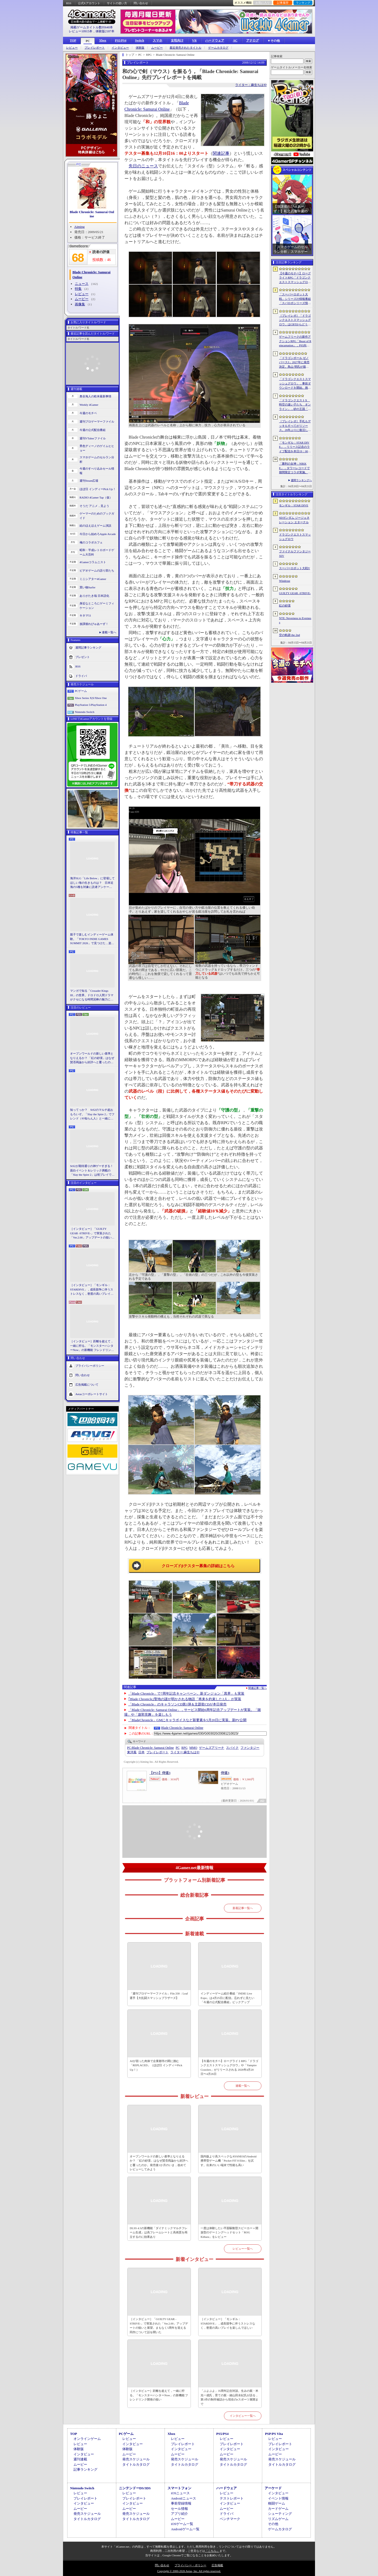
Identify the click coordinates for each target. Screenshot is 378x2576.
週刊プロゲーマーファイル (97, 421)
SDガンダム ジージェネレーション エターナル (294, 520)
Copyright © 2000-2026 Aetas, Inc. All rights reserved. (189, 2571)
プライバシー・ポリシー (190, 2565)
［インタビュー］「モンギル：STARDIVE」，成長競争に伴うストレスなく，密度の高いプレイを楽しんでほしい (91, 1289)
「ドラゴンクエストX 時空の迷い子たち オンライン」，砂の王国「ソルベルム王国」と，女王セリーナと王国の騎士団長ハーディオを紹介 (295, 405)
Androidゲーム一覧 (185, 2529)
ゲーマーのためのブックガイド (97, 516)
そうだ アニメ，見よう (94, 505)
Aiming (79, 227)
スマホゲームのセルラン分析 (97, 459)
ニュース (81, 284)
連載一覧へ (109, 632)
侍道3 (225, 1773)
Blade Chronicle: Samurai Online (92, 214)
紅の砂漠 (285, 605)
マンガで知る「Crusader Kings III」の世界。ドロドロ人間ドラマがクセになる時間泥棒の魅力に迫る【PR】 (91, 995)
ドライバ (81, 675)
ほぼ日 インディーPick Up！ (98, 489)
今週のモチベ (88, 413)
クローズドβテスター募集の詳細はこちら (198, 1566)
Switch (139, 40)
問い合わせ (141, 3)
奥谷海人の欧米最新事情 (95, 396)
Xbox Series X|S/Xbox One (91, 698)
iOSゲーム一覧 (182, 2524)
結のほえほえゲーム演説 (95, 525)
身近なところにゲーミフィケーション (97, 605)
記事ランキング (85, 2469)
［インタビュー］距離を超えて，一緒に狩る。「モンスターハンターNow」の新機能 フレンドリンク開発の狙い (92, 1346)
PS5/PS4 (120, 40)
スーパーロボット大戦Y (294, 568)
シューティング (280, 2514)
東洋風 (131, 1752)
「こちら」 (212, 2550)
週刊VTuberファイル (93, 438)
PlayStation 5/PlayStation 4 (91, 704)
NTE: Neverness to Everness (295, 620)
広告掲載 (217, 2565)
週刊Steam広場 (89, 480)
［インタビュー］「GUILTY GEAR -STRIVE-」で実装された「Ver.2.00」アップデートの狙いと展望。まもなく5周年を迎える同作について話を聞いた (92, 1233)
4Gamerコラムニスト (93, 562)
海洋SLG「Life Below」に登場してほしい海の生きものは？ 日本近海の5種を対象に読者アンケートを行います (92, 883)
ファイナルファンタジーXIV (295, 553)
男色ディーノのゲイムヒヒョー (97, 448)
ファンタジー (249, 1748)
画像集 (80, 304)
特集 (78, 289)
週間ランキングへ (301, 480)
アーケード (273, 2488)
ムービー (157, 47)
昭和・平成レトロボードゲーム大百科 (97, 552)
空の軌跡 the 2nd (289, 634)
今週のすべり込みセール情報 (97, 471)
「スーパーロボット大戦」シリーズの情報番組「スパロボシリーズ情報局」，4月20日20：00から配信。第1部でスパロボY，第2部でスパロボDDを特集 (295, 299)
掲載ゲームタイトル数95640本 (91, 27)
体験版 (140, 47)
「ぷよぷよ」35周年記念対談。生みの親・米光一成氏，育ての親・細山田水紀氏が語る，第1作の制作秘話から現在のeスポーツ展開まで (229, 2397)
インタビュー (120, 47)
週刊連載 (80, 2459)
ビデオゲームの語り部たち (97, 570)
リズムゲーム (278, 2519)
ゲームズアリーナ (211, 1748)
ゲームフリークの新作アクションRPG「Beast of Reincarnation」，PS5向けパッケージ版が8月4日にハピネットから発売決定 (295, 341)
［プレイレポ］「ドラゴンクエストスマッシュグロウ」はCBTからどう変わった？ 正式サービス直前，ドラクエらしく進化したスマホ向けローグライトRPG (295, 320)
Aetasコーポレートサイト (91, 1393)
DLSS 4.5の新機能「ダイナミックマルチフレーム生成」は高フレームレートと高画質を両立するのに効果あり (158, 2232)
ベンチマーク (230, 2519)
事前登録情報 (181, 2503)
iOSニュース (180, 2493)
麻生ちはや (185, 1752)
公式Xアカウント (89, 3)
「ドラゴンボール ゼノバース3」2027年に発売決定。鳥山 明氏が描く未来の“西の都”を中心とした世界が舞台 (295, 362)
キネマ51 (85, 615)
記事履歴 (282, 2)
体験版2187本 (105, 31)
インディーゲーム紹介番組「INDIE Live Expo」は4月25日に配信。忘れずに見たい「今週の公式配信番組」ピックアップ (227, 1998)
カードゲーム (278, 2509)
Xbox (102, 40)
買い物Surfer (88, 587)
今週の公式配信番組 (93, 429)
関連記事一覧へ (257, 1688)
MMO (193, 1748)
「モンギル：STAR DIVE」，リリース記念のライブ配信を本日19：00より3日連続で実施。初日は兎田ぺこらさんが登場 (295, 447)
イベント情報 (278, 2498)
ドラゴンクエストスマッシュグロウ (295, 537)
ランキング (303, 2)
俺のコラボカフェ (91, 542)
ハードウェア (214, 40)
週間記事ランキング (88, 647)
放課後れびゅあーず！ (94, 623)
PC (88, 41)
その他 (273, 2524)
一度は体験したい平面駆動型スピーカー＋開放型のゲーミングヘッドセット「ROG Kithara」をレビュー (229, 2232)
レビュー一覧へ (243, 2248)
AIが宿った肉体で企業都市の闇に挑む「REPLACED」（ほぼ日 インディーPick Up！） (156, 2065)
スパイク (232, 1748)
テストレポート (232, 2498)
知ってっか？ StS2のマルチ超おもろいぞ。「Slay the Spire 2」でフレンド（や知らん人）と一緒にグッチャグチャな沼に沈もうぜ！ (92, 1114)
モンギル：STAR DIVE (293, 505)
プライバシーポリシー (89, 1365)
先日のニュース (143, 166)
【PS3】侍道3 (159, 1773)
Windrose (284, 580)
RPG (184, 1748)
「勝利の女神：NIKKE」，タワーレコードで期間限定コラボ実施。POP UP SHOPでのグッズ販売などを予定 (294, 468)
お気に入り (262, 2)
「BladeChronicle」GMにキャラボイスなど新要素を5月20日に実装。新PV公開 (187, 1720)
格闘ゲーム (276, 2503)
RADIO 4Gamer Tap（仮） (96, 497)
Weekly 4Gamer (89, 404)
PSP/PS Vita (274, 2434)
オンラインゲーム (87, 2439)
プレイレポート (95, 47)
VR (194, 40)
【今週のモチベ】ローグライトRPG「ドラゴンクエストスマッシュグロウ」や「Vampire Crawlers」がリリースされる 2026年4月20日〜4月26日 (229, 2067)
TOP (73, 40)
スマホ (157, 40)
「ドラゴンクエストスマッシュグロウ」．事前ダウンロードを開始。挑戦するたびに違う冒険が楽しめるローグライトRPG (295, 383)
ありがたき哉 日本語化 (94, 595)
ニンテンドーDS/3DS (135, 2488)
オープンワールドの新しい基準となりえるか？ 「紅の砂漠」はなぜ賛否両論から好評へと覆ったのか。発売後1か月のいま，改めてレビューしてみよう (92, 1058)
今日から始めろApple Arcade (98, 534)
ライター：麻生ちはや (251, 85)
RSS (68, 3)
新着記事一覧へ (243, 1908)
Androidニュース (183, 2498)
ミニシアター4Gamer (93, 578)
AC (235, 40)
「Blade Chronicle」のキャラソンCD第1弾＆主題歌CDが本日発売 (177, 1704)
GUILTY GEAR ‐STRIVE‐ (295, 593)
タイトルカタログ (136, 2464)
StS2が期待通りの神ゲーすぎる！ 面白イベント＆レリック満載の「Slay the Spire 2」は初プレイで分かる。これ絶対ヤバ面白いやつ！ (92, 1170)
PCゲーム (81, 690)
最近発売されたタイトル (185, 47)
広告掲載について (86, 1384)
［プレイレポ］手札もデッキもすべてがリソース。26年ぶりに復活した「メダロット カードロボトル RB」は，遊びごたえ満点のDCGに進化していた (295, 426)
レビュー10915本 (80, 31)
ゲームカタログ (218, 47)
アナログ (252, 40)
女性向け (177, 40)
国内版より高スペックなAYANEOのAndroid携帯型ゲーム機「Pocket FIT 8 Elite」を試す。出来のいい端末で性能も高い (228, 2161)
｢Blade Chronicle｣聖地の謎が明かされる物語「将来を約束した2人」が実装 (184, 1699)
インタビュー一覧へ (243, 2415)
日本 (141, 1752)
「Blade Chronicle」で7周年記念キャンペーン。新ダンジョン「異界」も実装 (186, 1693)
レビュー (72, 47)
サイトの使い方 (117, 3)
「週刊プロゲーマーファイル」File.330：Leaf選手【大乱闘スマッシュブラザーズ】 (159, 1995)
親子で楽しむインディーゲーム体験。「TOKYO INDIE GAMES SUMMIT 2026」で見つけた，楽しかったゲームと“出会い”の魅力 (92, 939)
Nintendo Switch (84, 711)
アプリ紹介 (179, 2514)
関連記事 (221, 153)
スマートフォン (179, 2488)
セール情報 (179, 2509)
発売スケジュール (136, 2459)
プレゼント (82, 657)
